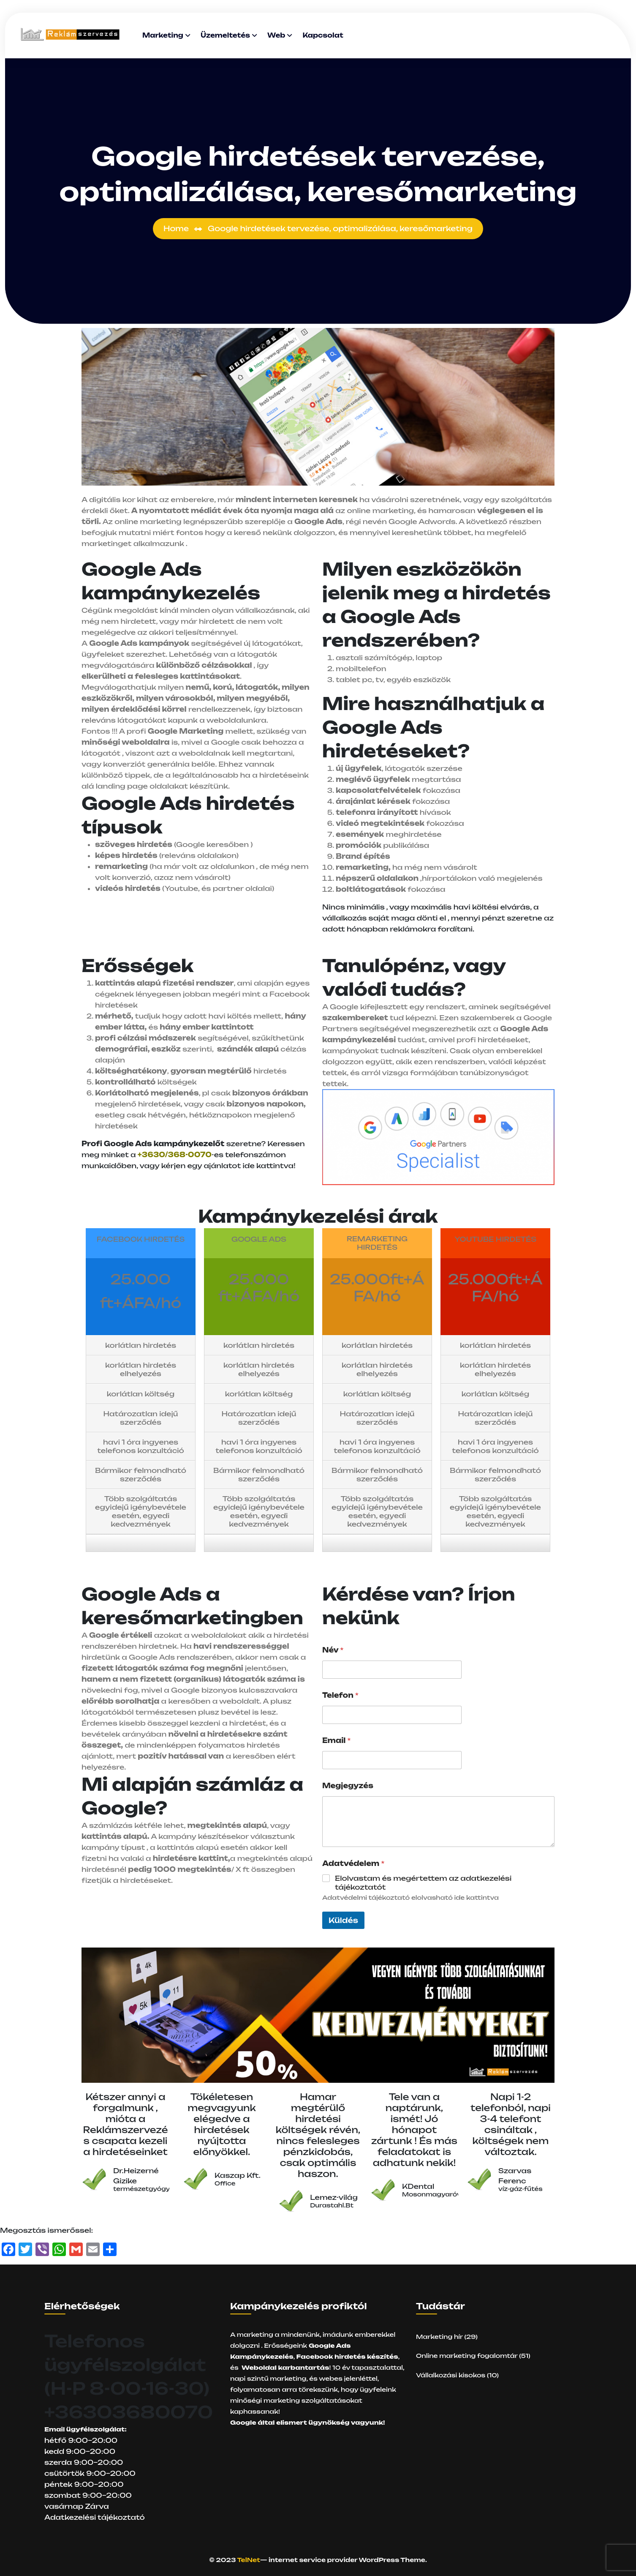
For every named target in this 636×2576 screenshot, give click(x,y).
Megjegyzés (347, 1786)
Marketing (162, 35)
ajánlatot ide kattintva (249, 1165)
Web (276, 35)
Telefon (340, 1695)
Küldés (343, 1920)
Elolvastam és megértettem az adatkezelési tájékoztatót (423, 1882)
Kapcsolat (322, 35)
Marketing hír (439, 2336)
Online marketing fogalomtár (467, 2355)
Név (333, 1650)
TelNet (248, 2559)
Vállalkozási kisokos (450, 2375)
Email (336, 1741)
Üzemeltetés (225, 35)
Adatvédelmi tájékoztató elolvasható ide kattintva (410, 1897)
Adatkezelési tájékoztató (94, 2517)
